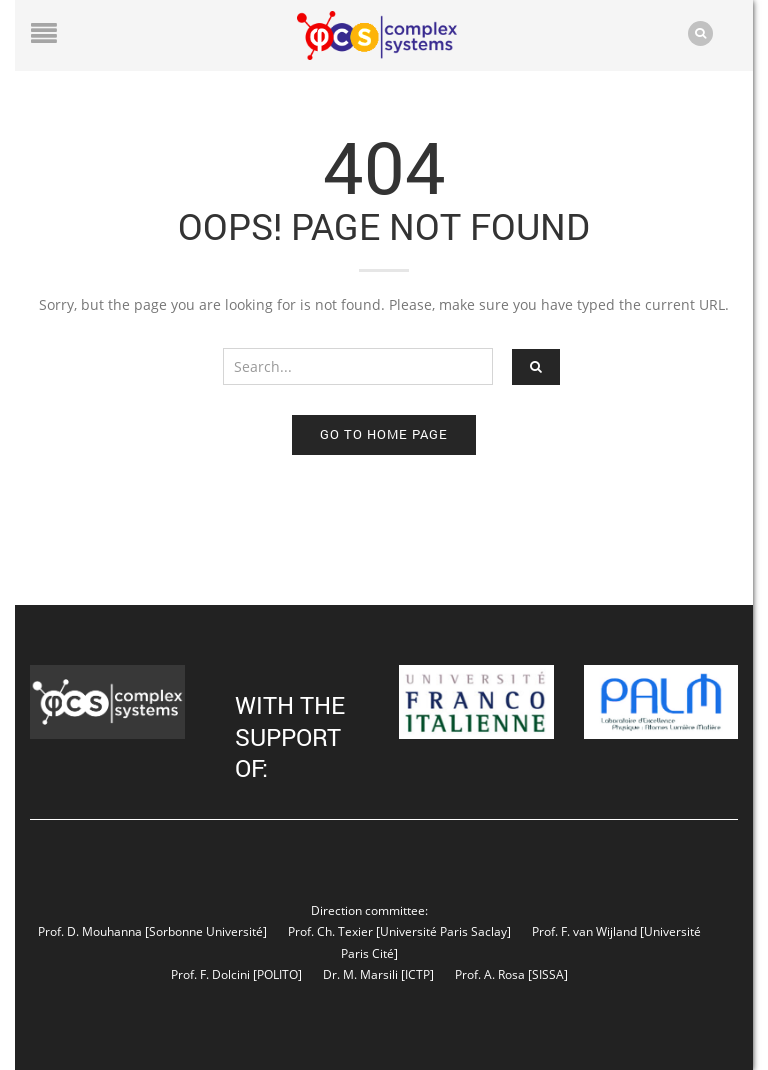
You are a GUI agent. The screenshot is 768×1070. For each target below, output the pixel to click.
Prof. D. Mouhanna (90, 931)
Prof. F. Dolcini (210, 974)
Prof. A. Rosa (488, 974)
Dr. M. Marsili (360, 974)
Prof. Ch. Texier (330, 931)
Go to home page (384, 434)
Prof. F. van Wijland (584, 931)
